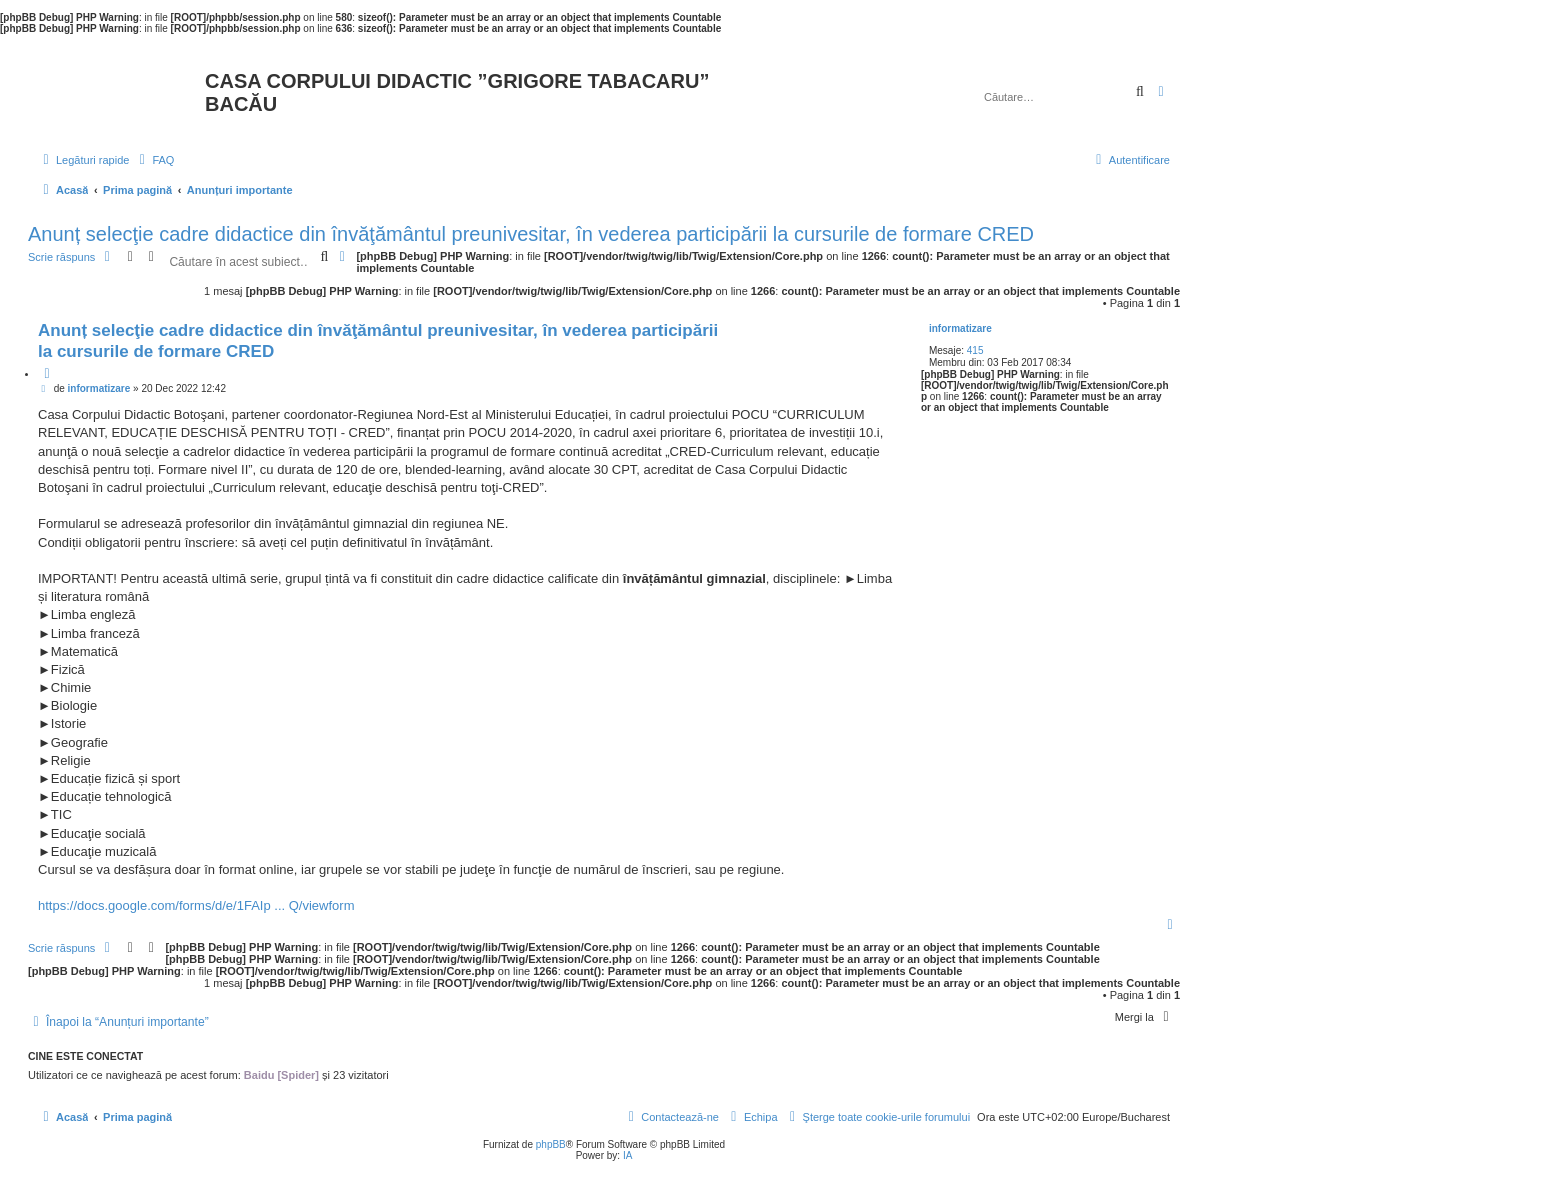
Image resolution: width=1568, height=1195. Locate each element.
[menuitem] (154, 160)
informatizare (960, 328)
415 (975, 350)
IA (627, 1155)
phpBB (551, 1144)
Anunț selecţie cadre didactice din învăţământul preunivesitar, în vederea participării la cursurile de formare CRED (531, 234)
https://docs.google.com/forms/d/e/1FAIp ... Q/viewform (196, 905)
